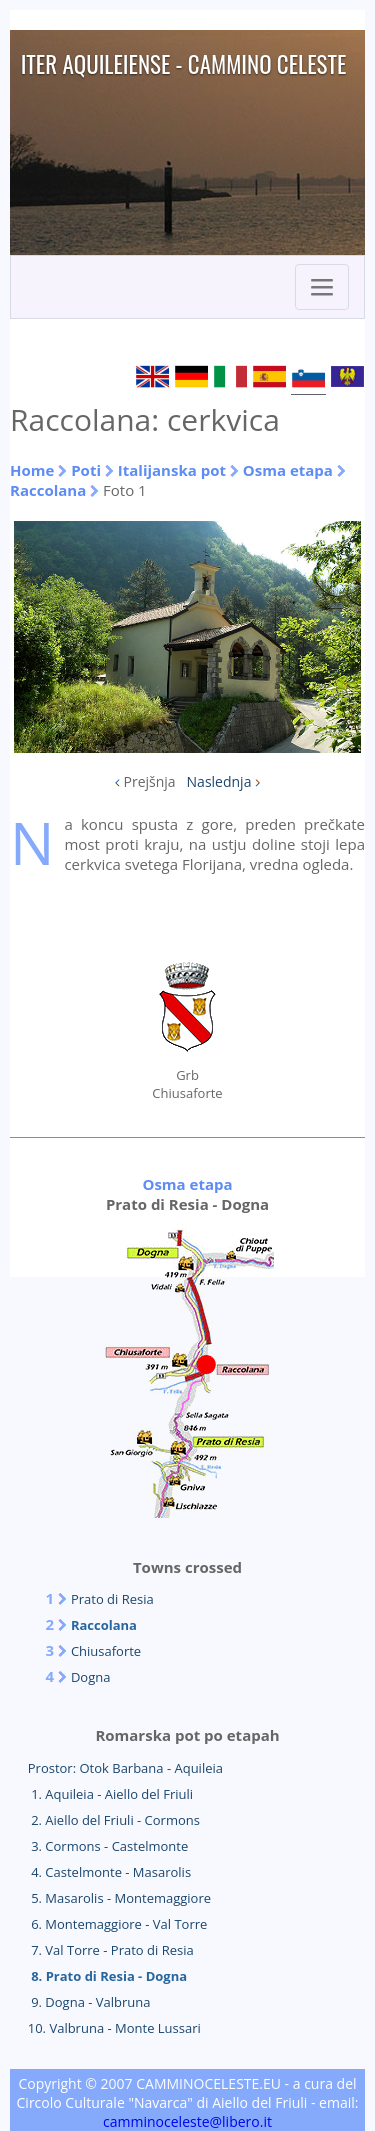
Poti (86, 470)
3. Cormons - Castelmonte (108, 1846)
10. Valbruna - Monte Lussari (114, 2028)
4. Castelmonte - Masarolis (109, 1872)
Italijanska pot (172, 470)
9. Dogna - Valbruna (89, 2002)
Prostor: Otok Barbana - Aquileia (125, 1768)
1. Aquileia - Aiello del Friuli (110, 1794)
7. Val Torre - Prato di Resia (111, 1950)
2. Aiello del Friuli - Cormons (114, 1820)
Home (32, 470)
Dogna (91, 1677)
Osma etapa (288, 470)
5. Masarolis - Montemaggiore (119, 1898)
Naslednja (219, 781)
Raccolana (48, 490)
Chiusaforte (106, 1651)
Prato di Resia (112, 1599)
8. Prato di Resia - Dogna (107, 1976)
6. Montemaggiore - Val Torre (118, 1924)
